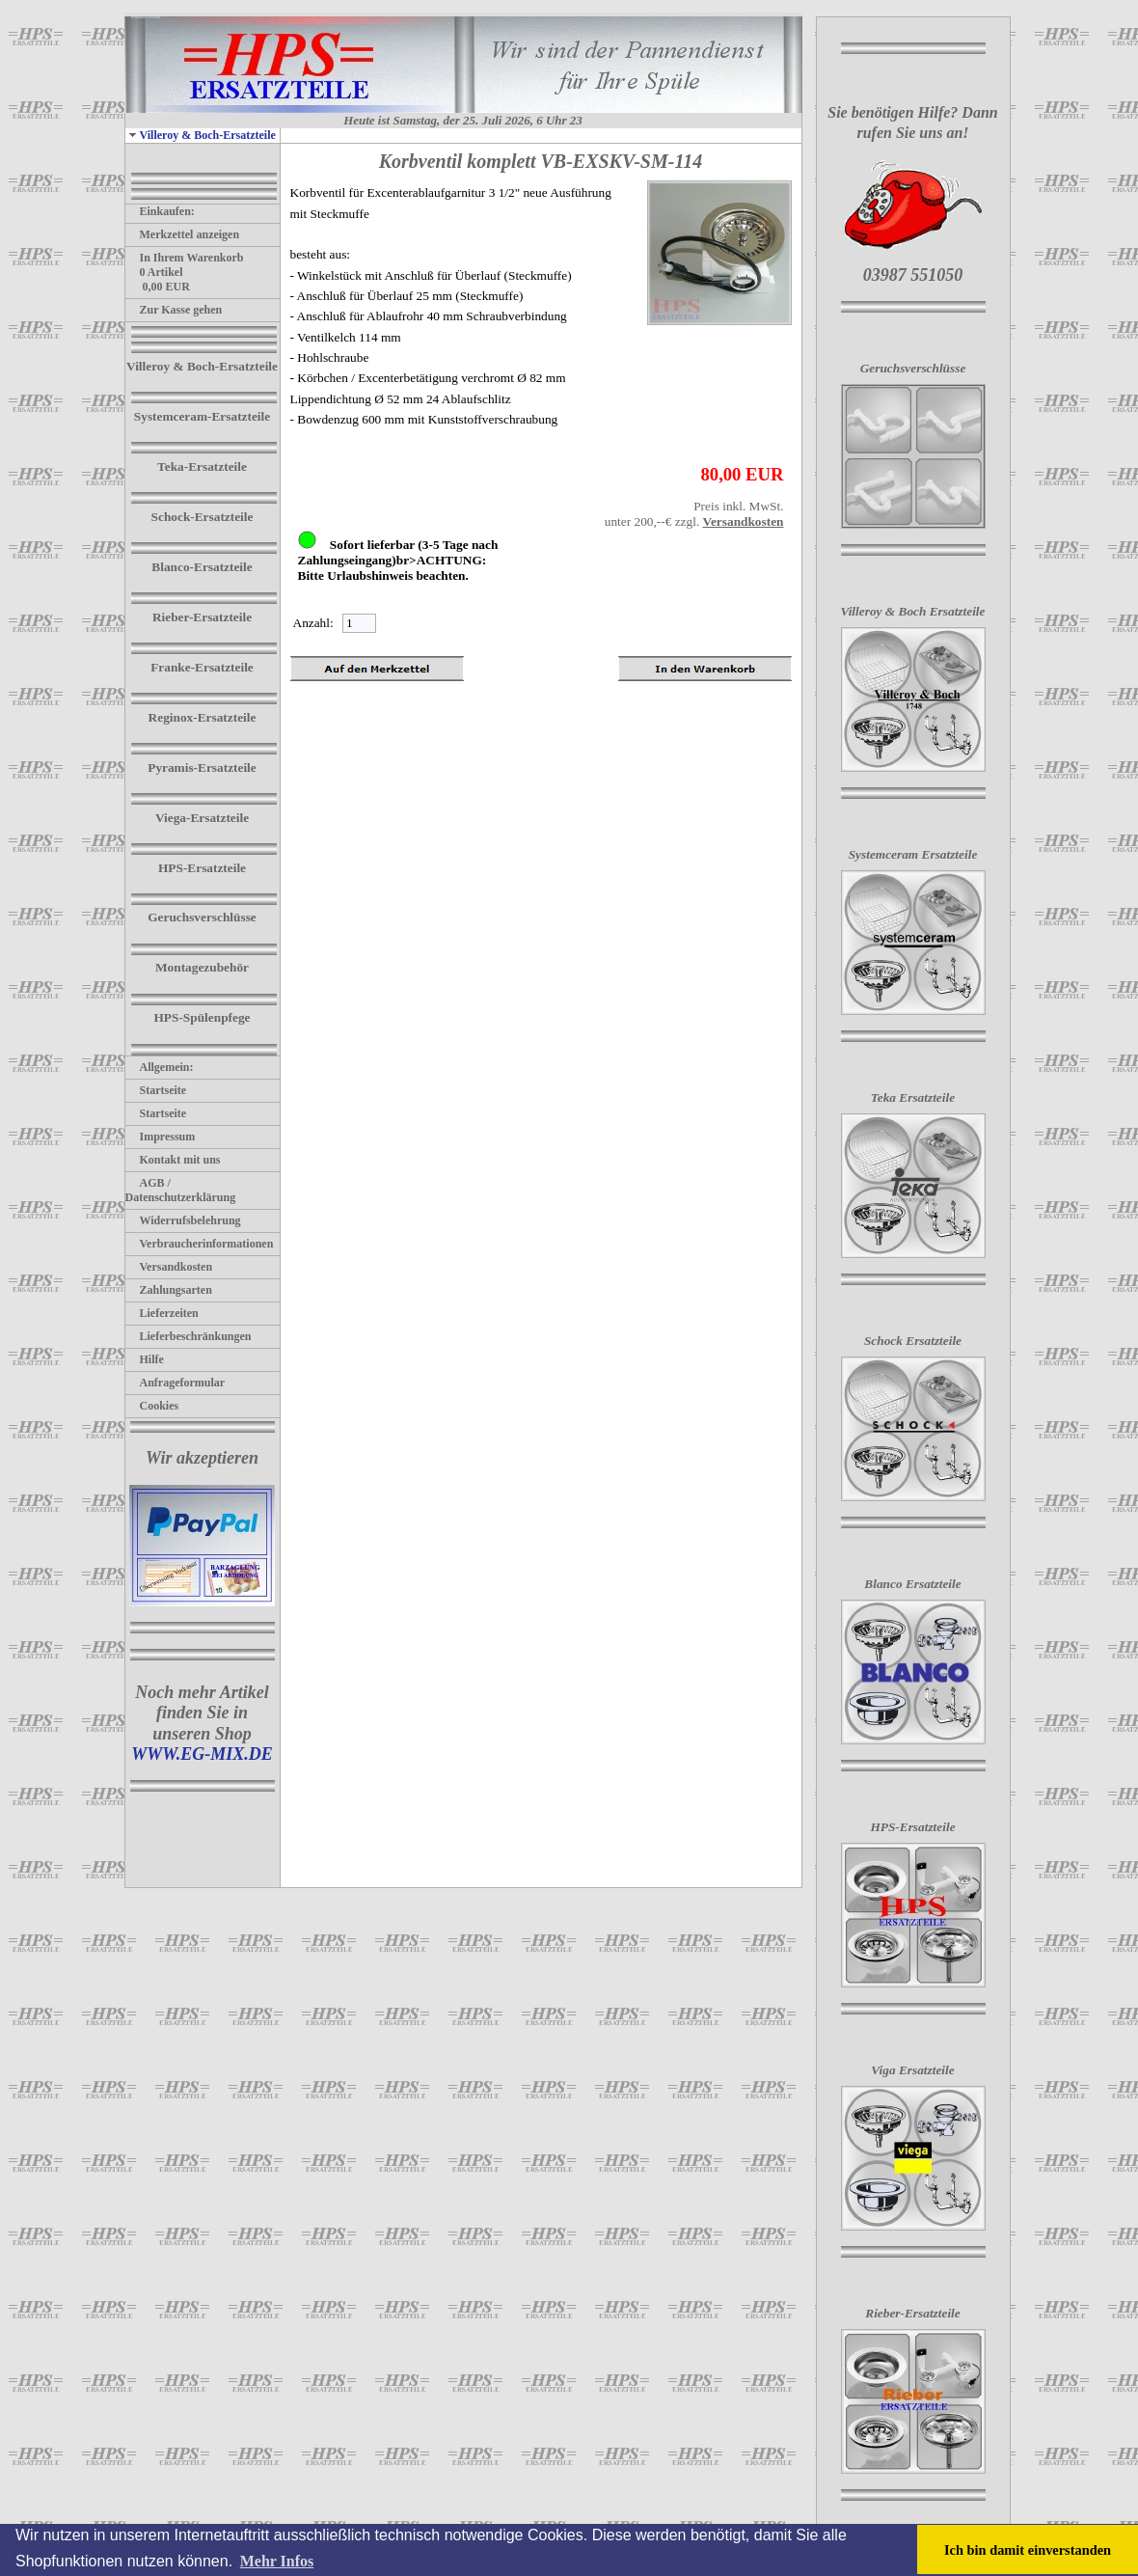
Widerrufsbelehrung (183, 1220)
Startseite (156, 1090)
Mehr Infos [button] (277, 2561)
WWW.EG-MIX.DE (202, 1754)
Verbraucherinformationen (199, 1243)
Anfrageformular (175, 1382)
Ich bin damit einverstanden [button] (1027, 2550)
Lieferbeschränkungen (188, 1336)
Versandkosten (169, 1267)
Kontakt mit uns (173, 1159)
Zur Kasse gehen (174, 309)
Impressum (160, 1136)
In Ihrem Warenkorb (184, 257)
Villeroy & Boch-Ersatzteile (200, 135)
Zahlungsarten (168, 1290)
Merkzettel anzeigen (182, 234)
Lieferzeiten (162, 1313)
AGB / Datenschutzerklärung (180, 1190)
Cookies (152, 1405)
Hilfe (144, 1359)
